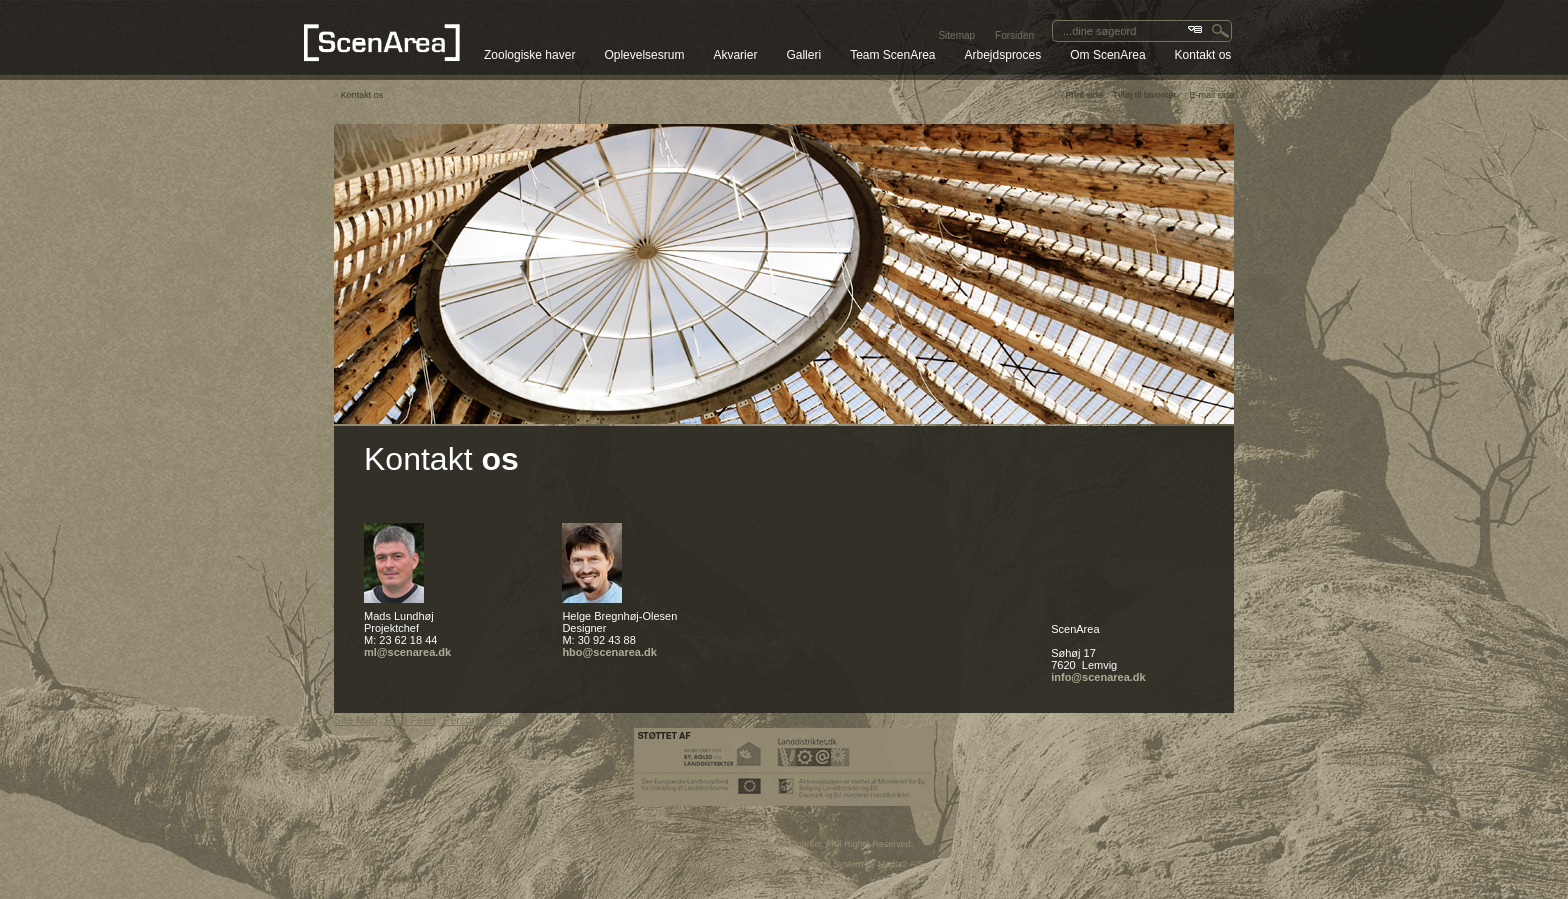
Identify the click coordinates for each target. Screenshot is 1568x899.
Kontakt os (362, 95)
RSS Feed (410, 720)
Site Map (355, 720)
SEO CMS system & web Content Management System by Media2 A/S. (784, 864)
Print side (1084, 95)
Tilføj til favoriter (1144, 95)
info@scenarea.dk (1098, 677)
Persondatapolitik (485, 720)
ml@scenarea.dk (407, 652)
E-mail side (1211, 95)
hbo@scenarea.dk (609, 652)
